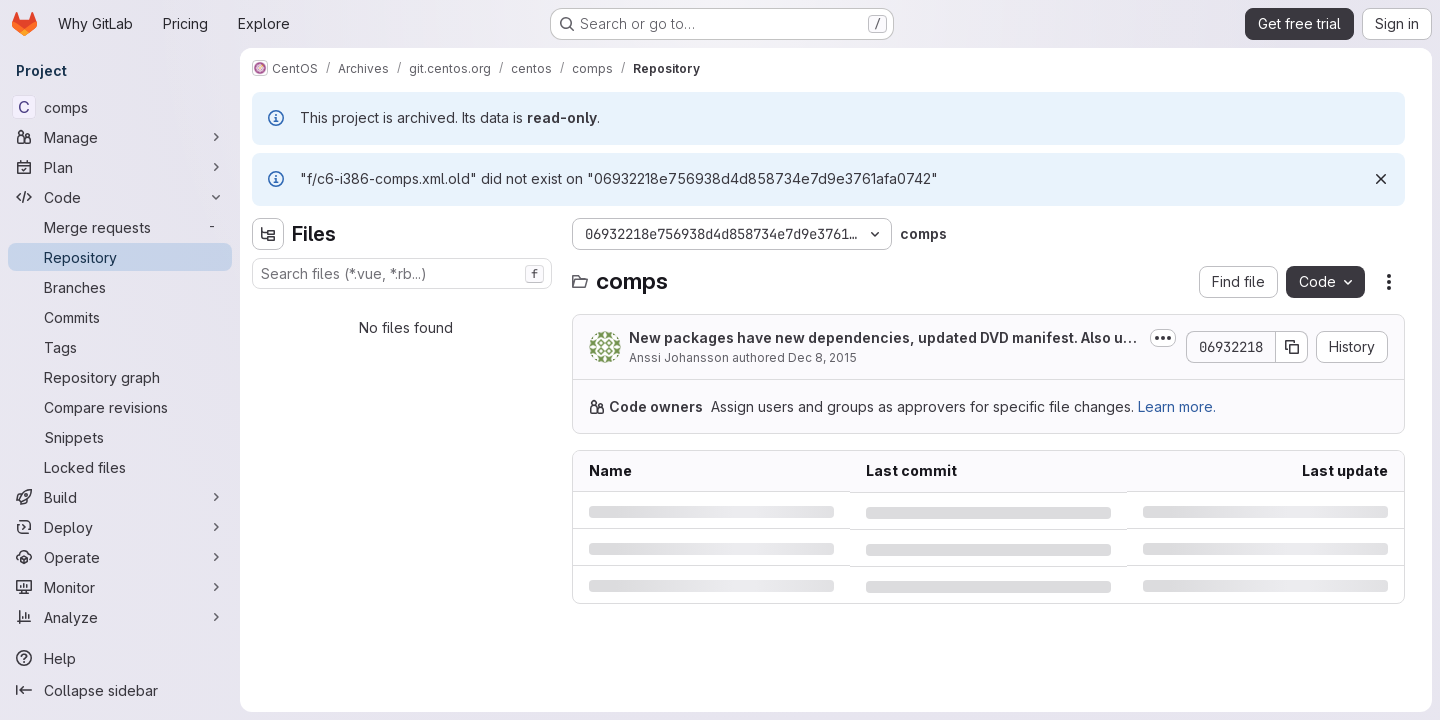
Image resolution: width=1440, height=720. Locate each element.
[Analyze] (120, 617)
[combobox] (402, 273)
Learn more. (1177, 406)
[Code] (120, 197)
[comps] (120, 107)
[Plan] (120, 167)
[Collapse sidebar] (120, 690)
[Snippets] (120, 437)
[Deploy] (120, 527)
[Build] (120, 497)
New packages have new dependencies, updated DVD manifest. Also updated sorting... (885, 338)
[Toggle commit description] (1163, 338)
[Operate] (120, 557)
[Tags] (120, 347)
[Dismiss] (1381, 179)
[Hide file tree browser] (268, 234)
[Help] (120, 658)
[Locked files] (120, 467)
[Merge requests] (120, 227)
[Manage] (120, 137)
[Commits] (120, 317)
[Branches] (120, 287)
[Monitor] (120, 587)
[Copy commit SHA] (1292, 347)
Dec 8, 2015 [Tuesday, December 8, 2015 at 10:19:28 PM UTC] (822, 357)
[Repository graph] (120, 377)
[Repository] (120, 257)
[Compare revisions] (120, 407)
